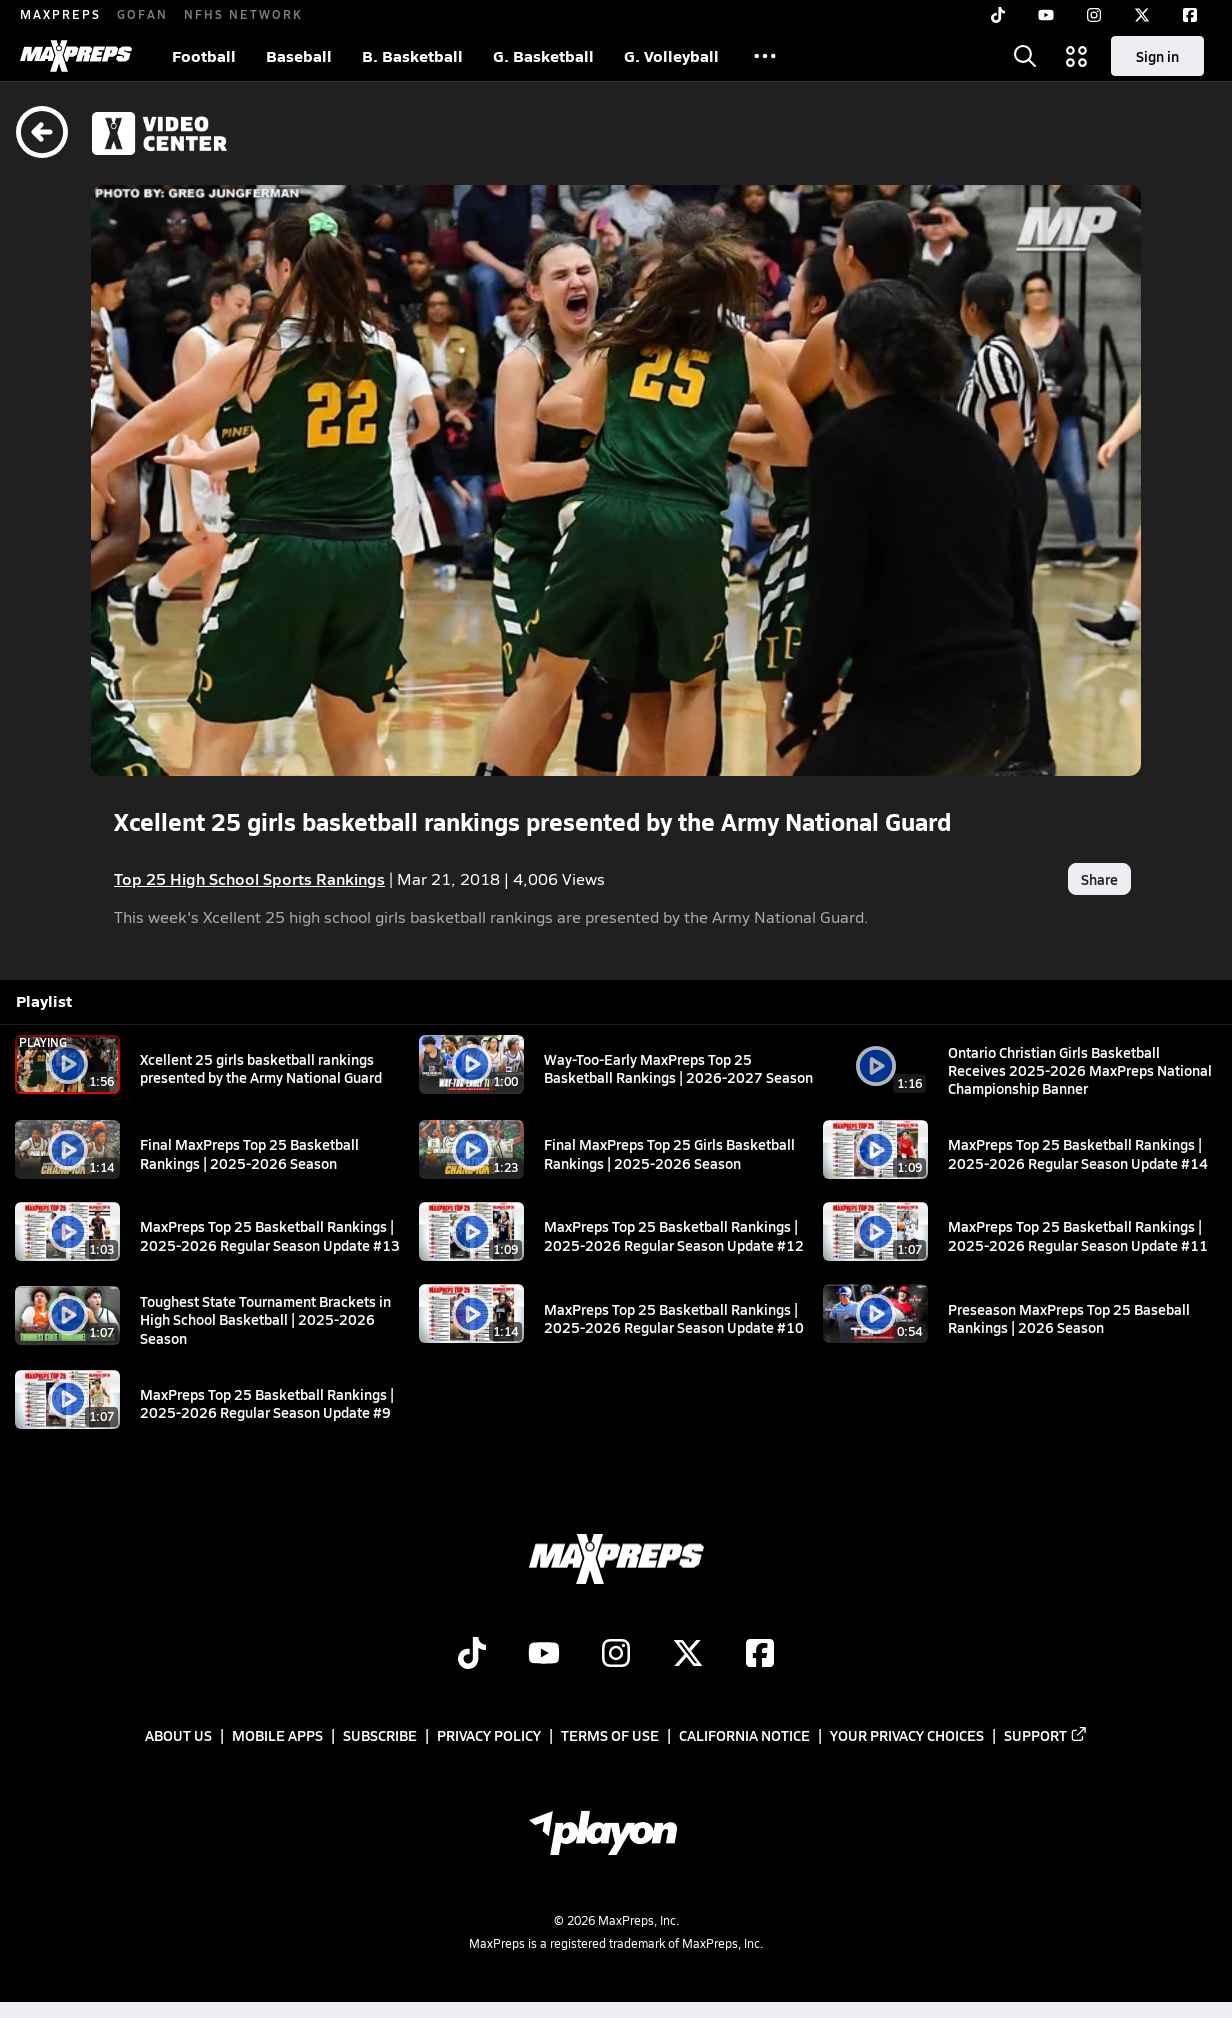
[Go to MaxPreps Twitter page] (688, 1655)
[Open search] (1025, 56)
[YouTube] (1046, 15)
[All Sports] (765, 56)
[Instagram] (1094, 15)
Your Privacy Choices (907, 1735)
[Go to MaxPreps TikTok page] (472, 1655)
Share (1099, 879)
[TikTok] (998, 15)
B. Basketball (412, 55)
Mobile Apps (277, 1735)
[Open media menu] (1077, 56)
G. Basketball (543, 55)
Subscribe (380, 1735)
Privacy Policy (489, 1735)
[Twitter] (1142, 15)
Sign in (1157, 56)
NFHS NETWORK (243, 14)
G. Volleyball (671, 55)
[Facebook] (1190, 15)
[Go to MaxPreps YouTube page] (544, 1655)
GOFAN (142, 14)
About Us (178, 1735)
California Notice (744, 1735)
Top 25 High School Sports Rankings (249, 878)
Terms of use (610, 1735)
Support (1046, 1735)
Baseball (299, 55)
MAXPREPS (60, 14)
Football (204, 55)
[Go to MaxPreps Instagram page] (616, 1655)
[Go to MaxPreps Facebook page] (760, 1655)
